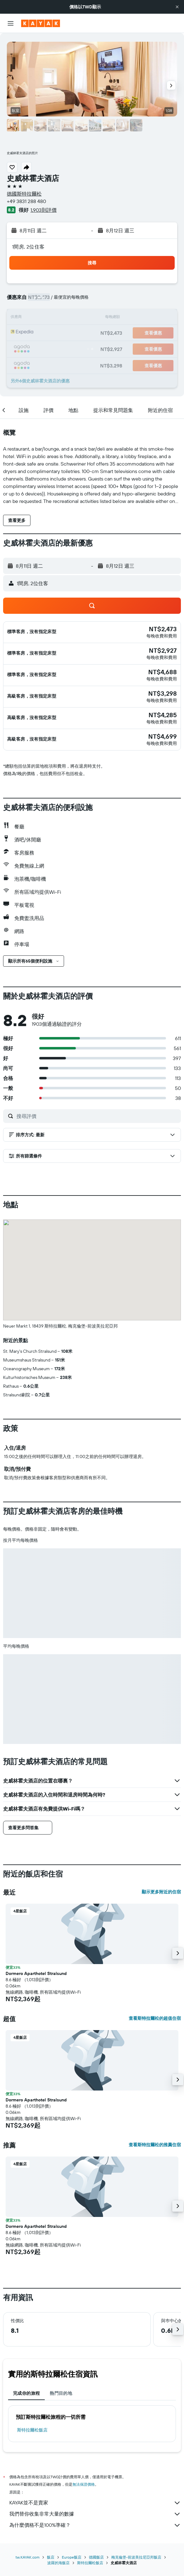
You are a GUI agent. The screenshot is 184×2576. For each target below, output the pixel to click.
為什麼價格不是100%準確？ (95, 2525)
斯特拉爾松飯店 (32, 2430)
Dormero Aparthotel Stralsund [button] (36, 1973)
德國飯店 (96, 2557)
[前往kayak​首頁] (40, 23)
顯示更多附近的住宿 (161, 1892)
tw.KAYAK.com (27, 2557)
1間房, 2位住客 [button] (28, 247)
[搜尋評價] (97, 1116)
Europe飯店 (71, 2557)
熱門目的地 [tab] (61, 2393)
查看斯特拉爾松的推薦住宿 (155, 2144)
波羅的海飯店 (58, 2562)
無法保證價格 (83, 2484)
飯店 (50, 2557)
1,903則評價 (43, 210)
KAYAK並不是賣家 (95, 2503)
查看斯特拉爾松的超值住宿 (155, 2018)
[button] (177, 7)
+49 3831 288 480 (26, 201)
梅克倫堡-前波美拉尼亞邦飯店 (136, 2557)
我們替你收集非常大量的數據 (95, 2514)
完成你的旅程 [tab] (26, 2393)
